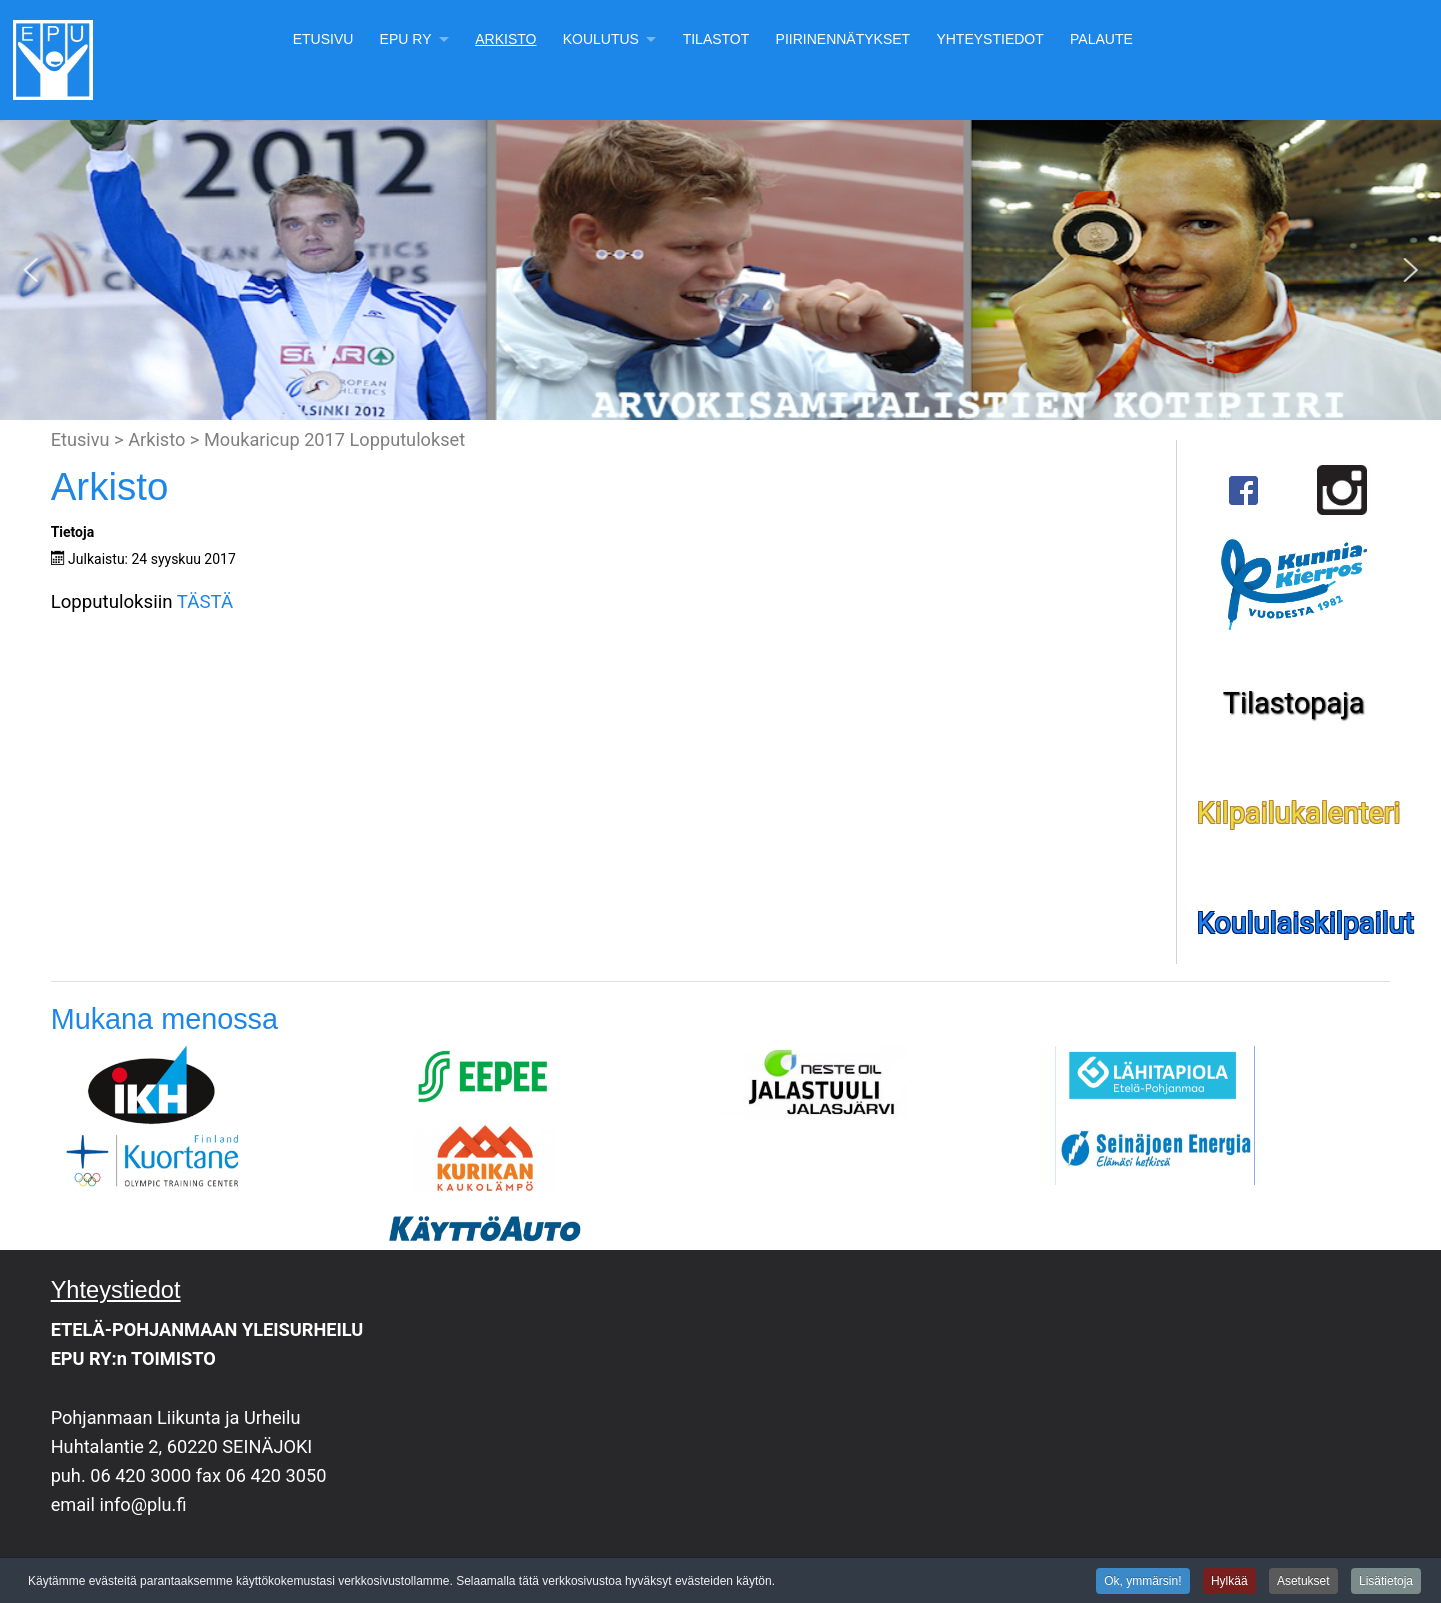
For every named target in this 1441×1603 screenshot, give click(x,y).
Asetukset (1303, 1582)
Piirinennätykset (843, 39)
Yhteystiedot (989, 39)
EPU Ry (406, 39)
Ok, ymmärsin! (1142, 1582)
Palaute (1101, 39)
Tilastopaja (1294, 703)
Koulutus (601, 39)
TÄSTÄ (205, 602)
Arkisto (505, 39)
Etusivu (323, 39)
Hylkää (1229, 1582)
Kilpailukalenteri (1299, 813)
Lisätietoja (1386, 1582)
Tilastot (716, 39)
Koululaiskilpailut (1305, 923)
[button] (31, 270)
